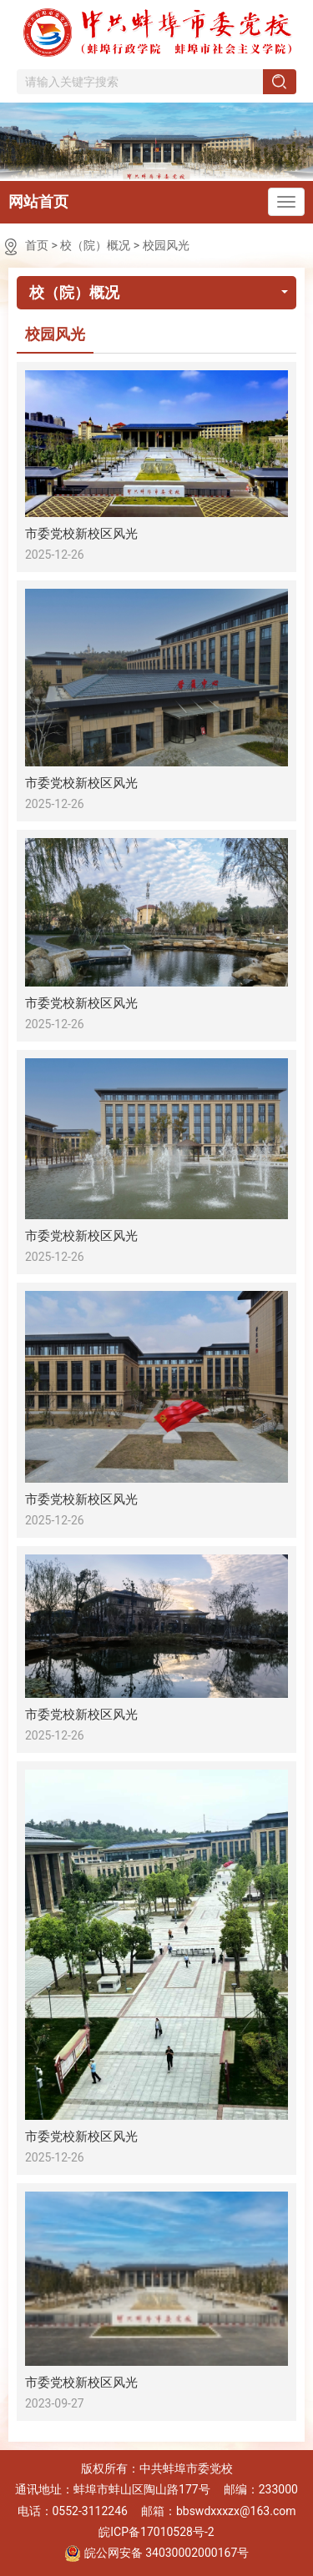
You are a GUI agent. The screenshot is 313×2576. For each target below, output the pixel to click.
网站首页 (38, 201)
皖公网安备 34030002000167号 (157, 2553)
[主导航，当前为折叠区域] (286, 202)
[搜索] (279, 81)
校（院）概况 (95, 245)
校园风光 (166, 245)
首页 (36, 245)
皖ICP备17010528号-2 (156, 2531)
